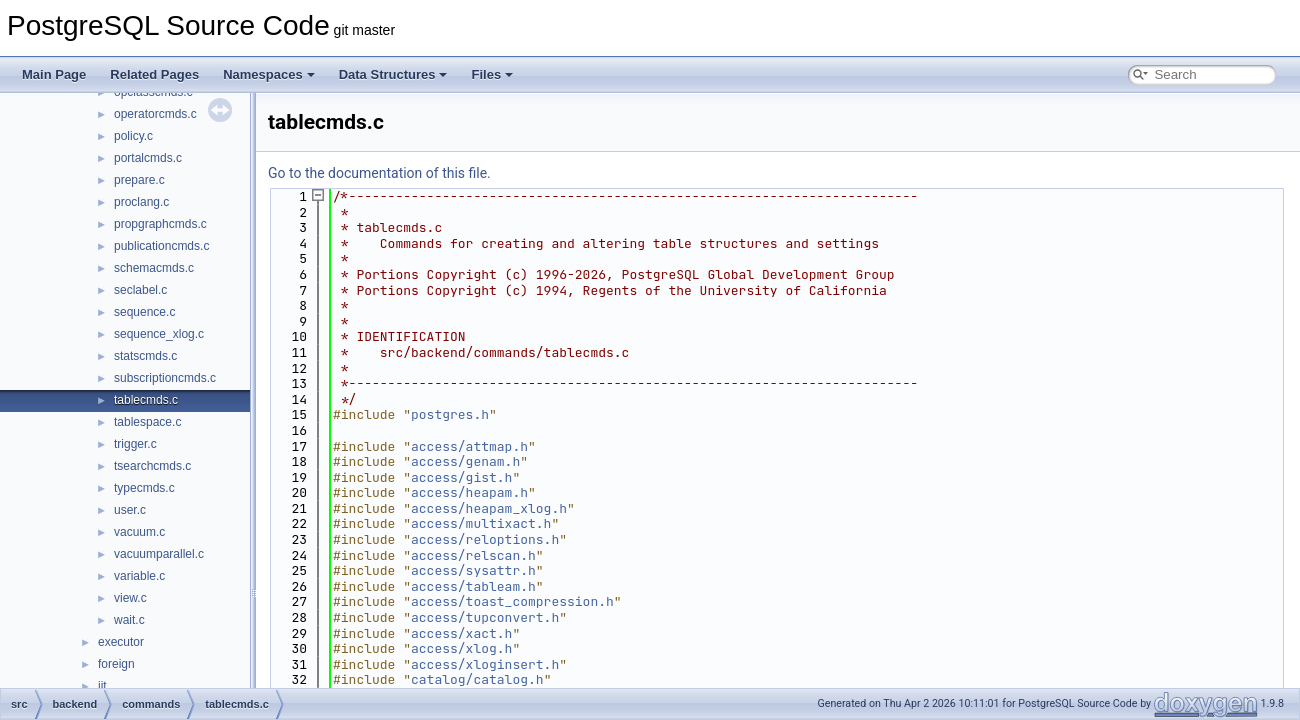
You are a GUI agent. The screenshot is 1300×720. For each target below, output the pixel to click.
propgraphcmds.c (160, 224)
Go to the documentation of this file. (379, 173)
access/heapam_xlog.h (489, 508)
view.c (130, 598)
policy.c (133, 136)
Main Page (54, 74)
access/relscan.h (473, 555)
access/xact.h (461, 633)
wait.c (129, 620)
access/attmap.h (469, 446)
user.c (130, 510)
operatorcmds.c (155, 114)
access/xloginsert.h (485, 664)
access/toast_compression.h (512, 601)
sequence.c (144, 312)
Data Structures (393, 74)
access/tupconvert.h (485, 617)
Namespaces (269, 74)
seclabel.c (140, 290)
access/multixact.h (481, 523)
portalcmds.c (148, 158)
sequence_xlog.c (159, 334)
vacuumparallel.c (159, 554)
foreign (116, 664)
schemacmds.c (154, 268)
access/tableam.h (473, 586)
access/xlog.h (461, 648)
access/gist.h (461, 477)
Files (492, 74)
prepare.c (139, 180)
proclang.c (141, 202)
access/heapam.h (469, 492)
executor (121, 642)
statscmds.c (145, 356)
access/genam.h (465, 461)
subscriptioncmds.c (165, 378)
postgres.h (450, 414)
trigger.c (135, 444)
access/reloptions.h (485, 539)
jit (102, 686)
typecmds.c (144, 488)
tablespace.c (147, 422)
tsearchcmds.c (152, 466)
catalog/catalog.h (477, 679)
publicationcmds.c (161, 246)
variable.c (139, 576)
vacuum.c (139, 532)
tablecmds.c (146, 400)
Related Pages (154, 74)
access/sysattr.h (473, 570)
